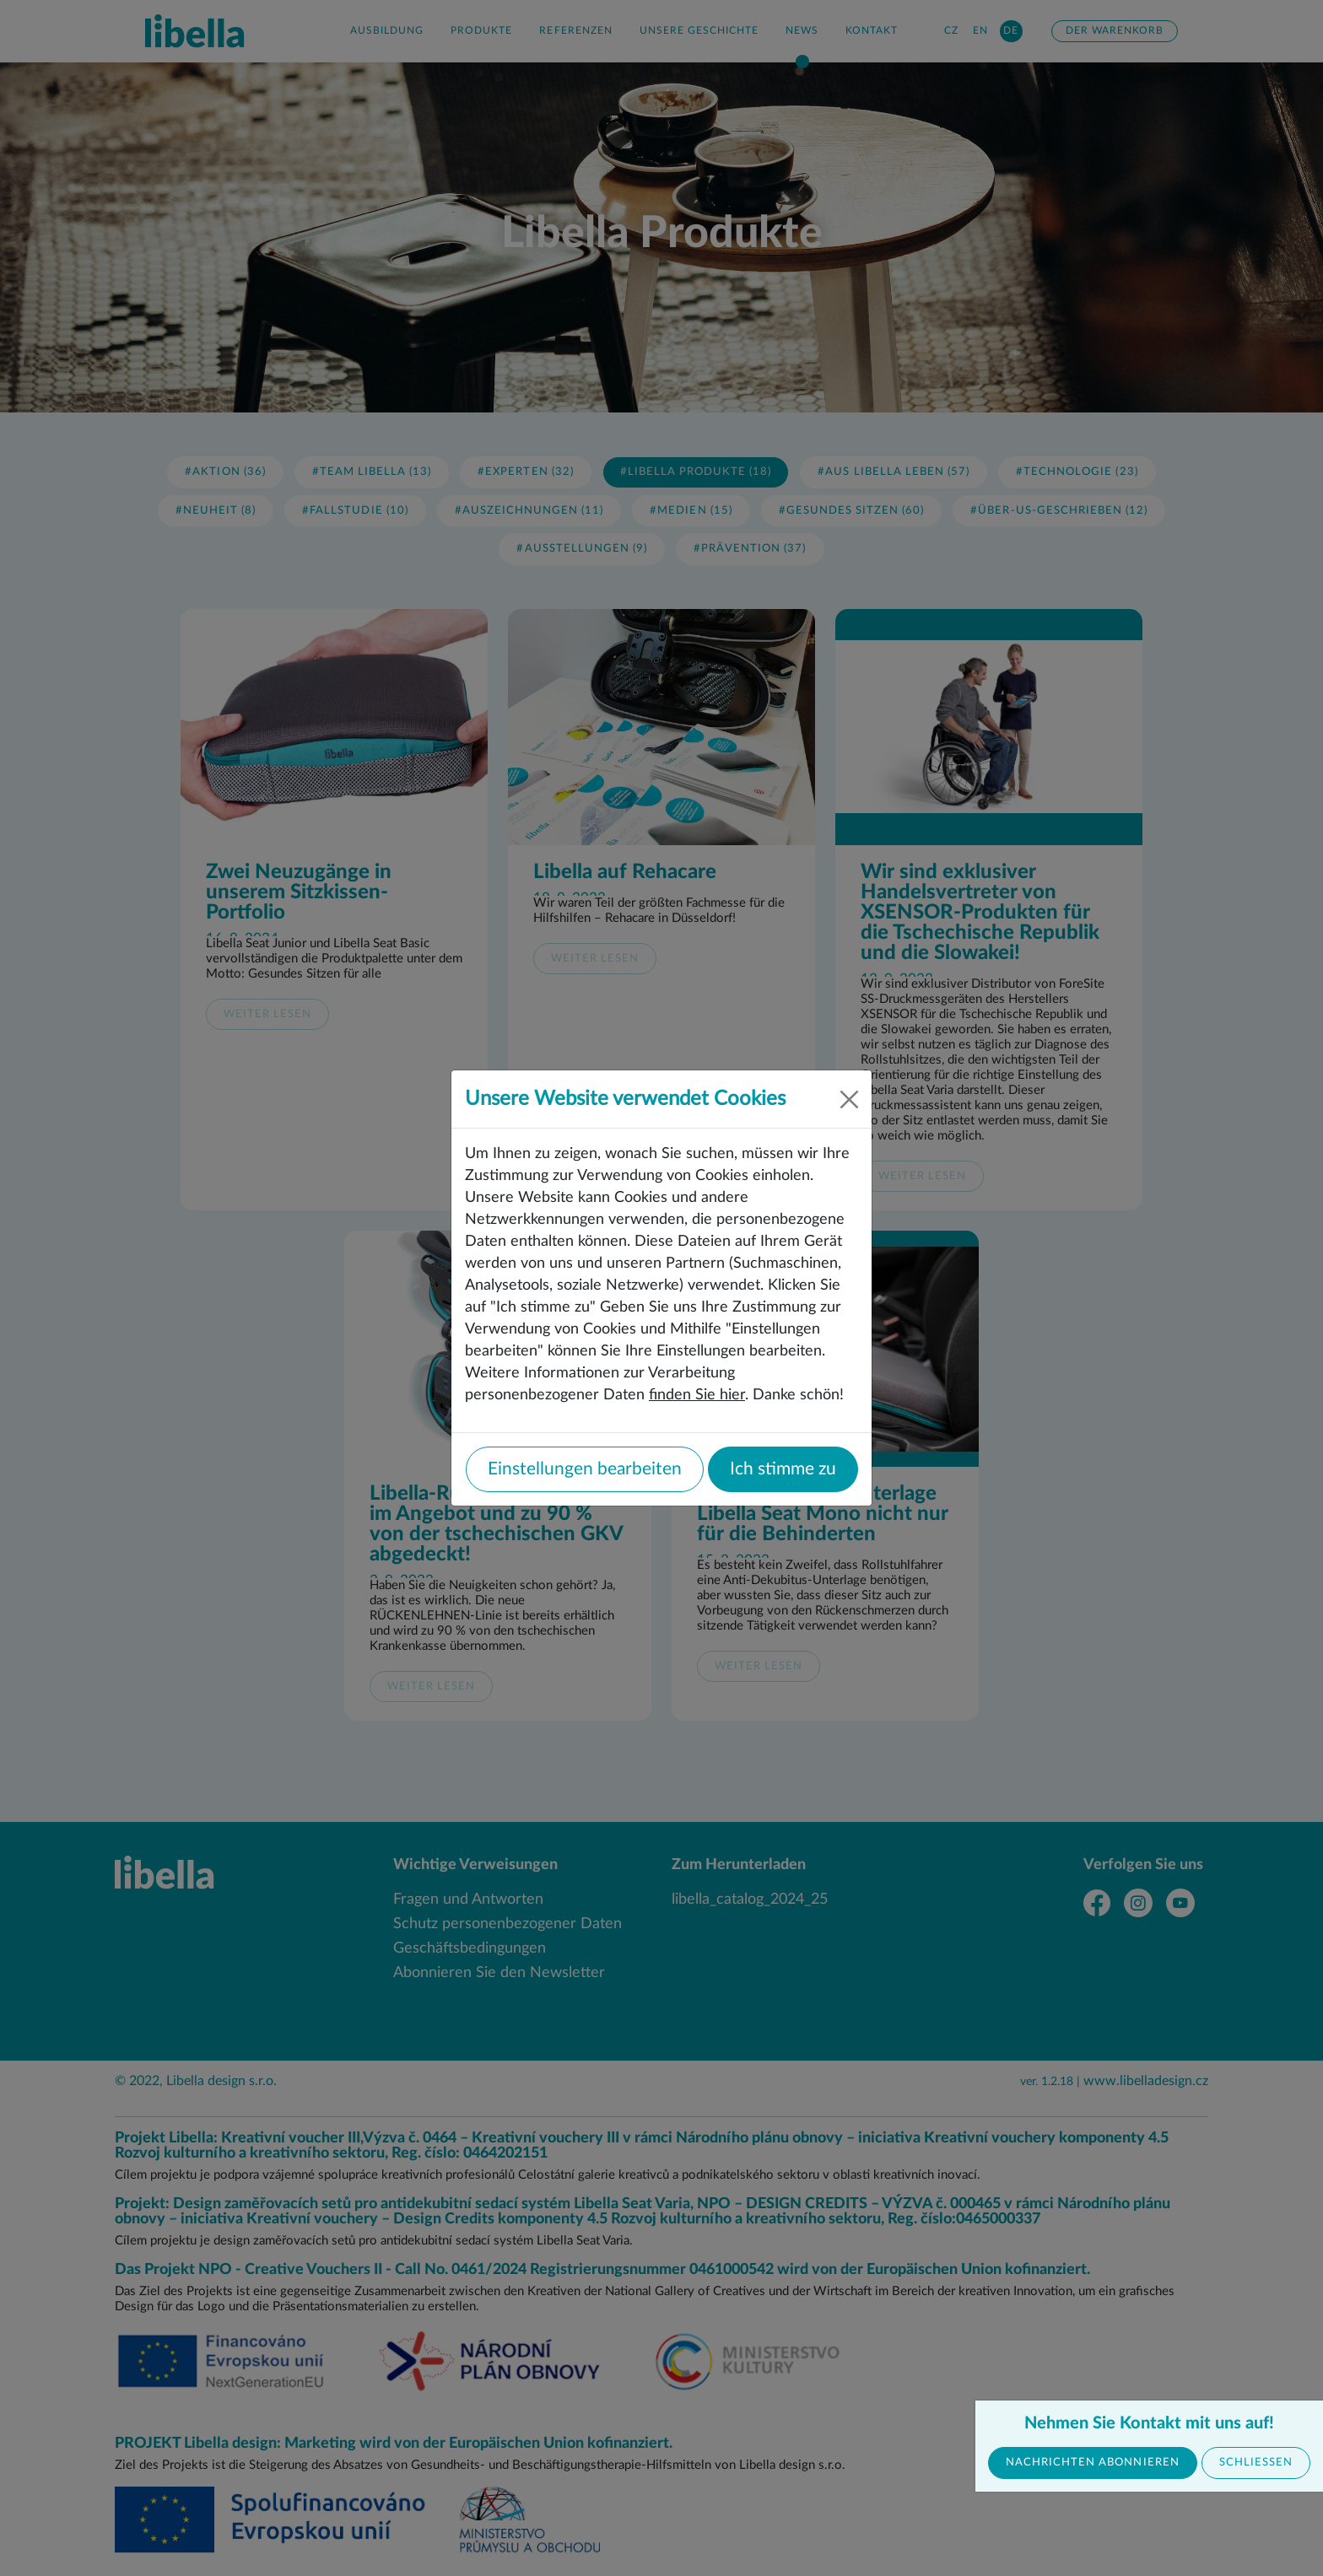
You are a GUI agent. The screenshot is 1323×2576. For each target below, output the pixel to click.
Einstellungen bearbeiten (585, 1469)
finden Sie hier (697, 1395)
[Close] (849, 1099)
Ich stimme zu (783, 1469)
